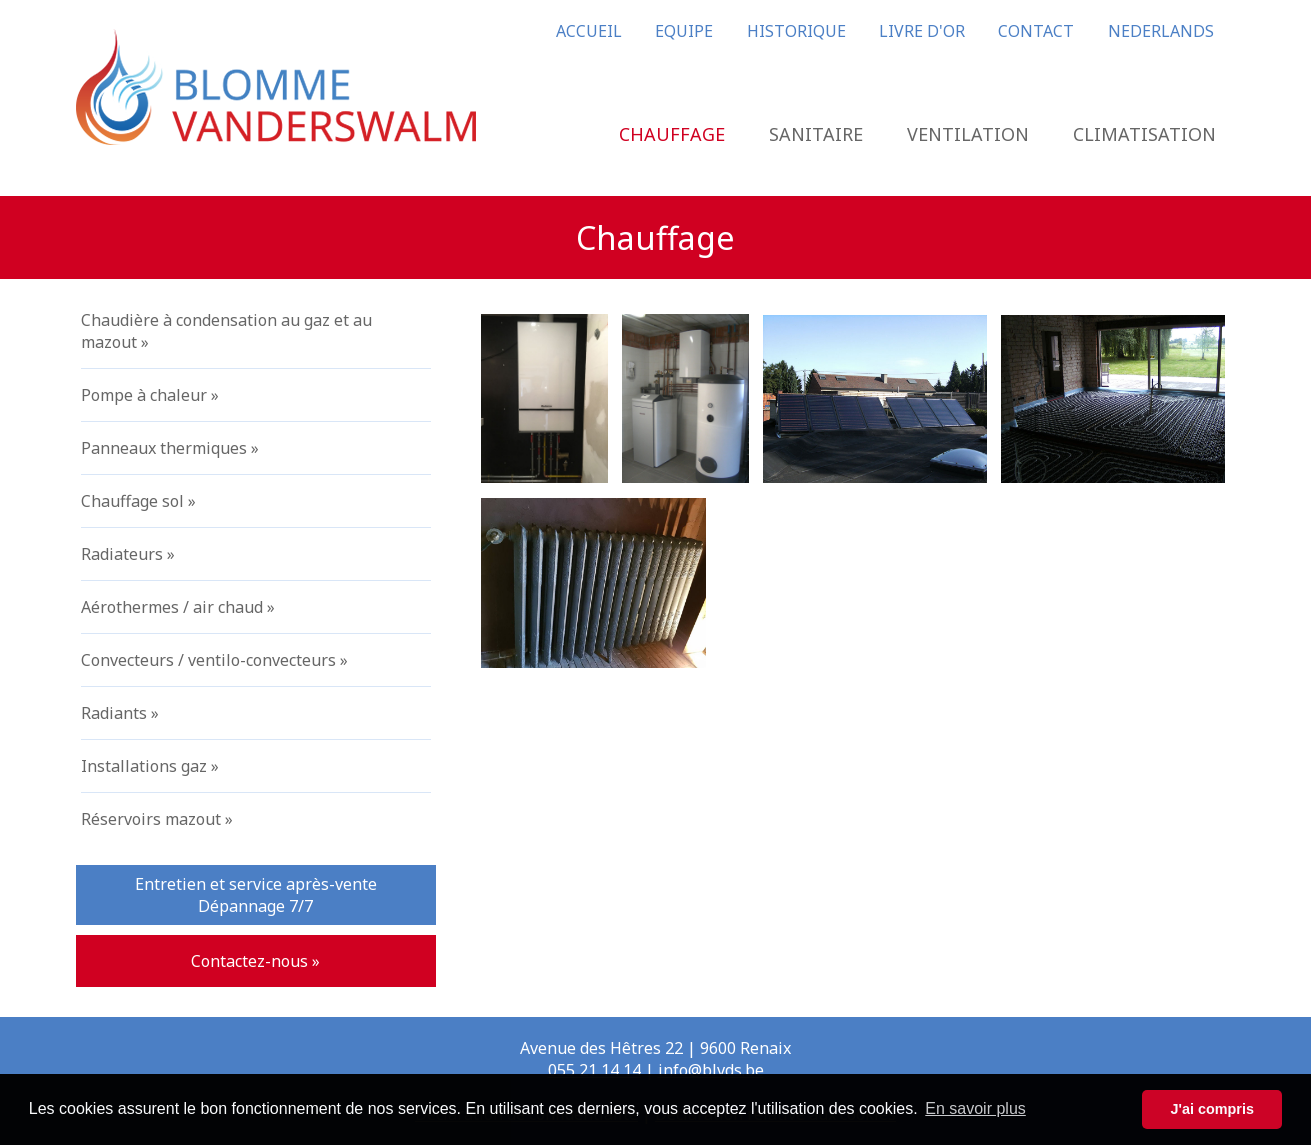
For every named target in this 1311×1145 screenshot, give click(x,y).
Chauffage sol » (138, 501)
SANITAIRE (816, 134)
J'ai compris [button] (1211, 1109)
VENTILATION (968, 134)
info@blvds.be (711, 1070)
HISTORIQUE (796, 31)
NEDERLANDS (1161, 31)
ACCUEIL (589, 31)
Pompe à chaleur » (150, 395)
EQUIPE (684, 31)
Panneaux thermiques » (170, 448)
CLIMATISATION (1144, 134)
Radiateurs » (128, 554)
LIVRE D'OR (922, 31)
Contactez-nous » (255, 961)
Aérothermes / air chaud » (178, 607)
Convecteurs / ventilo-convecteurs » (214, 660)
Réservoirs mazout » (157, 819)
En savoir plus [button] (975, 1108)
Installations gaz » (150, 766)
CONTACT (1036, 31)
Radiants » (120, 713)
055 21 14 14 (594, 1070)
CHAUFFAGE (672, 134)
